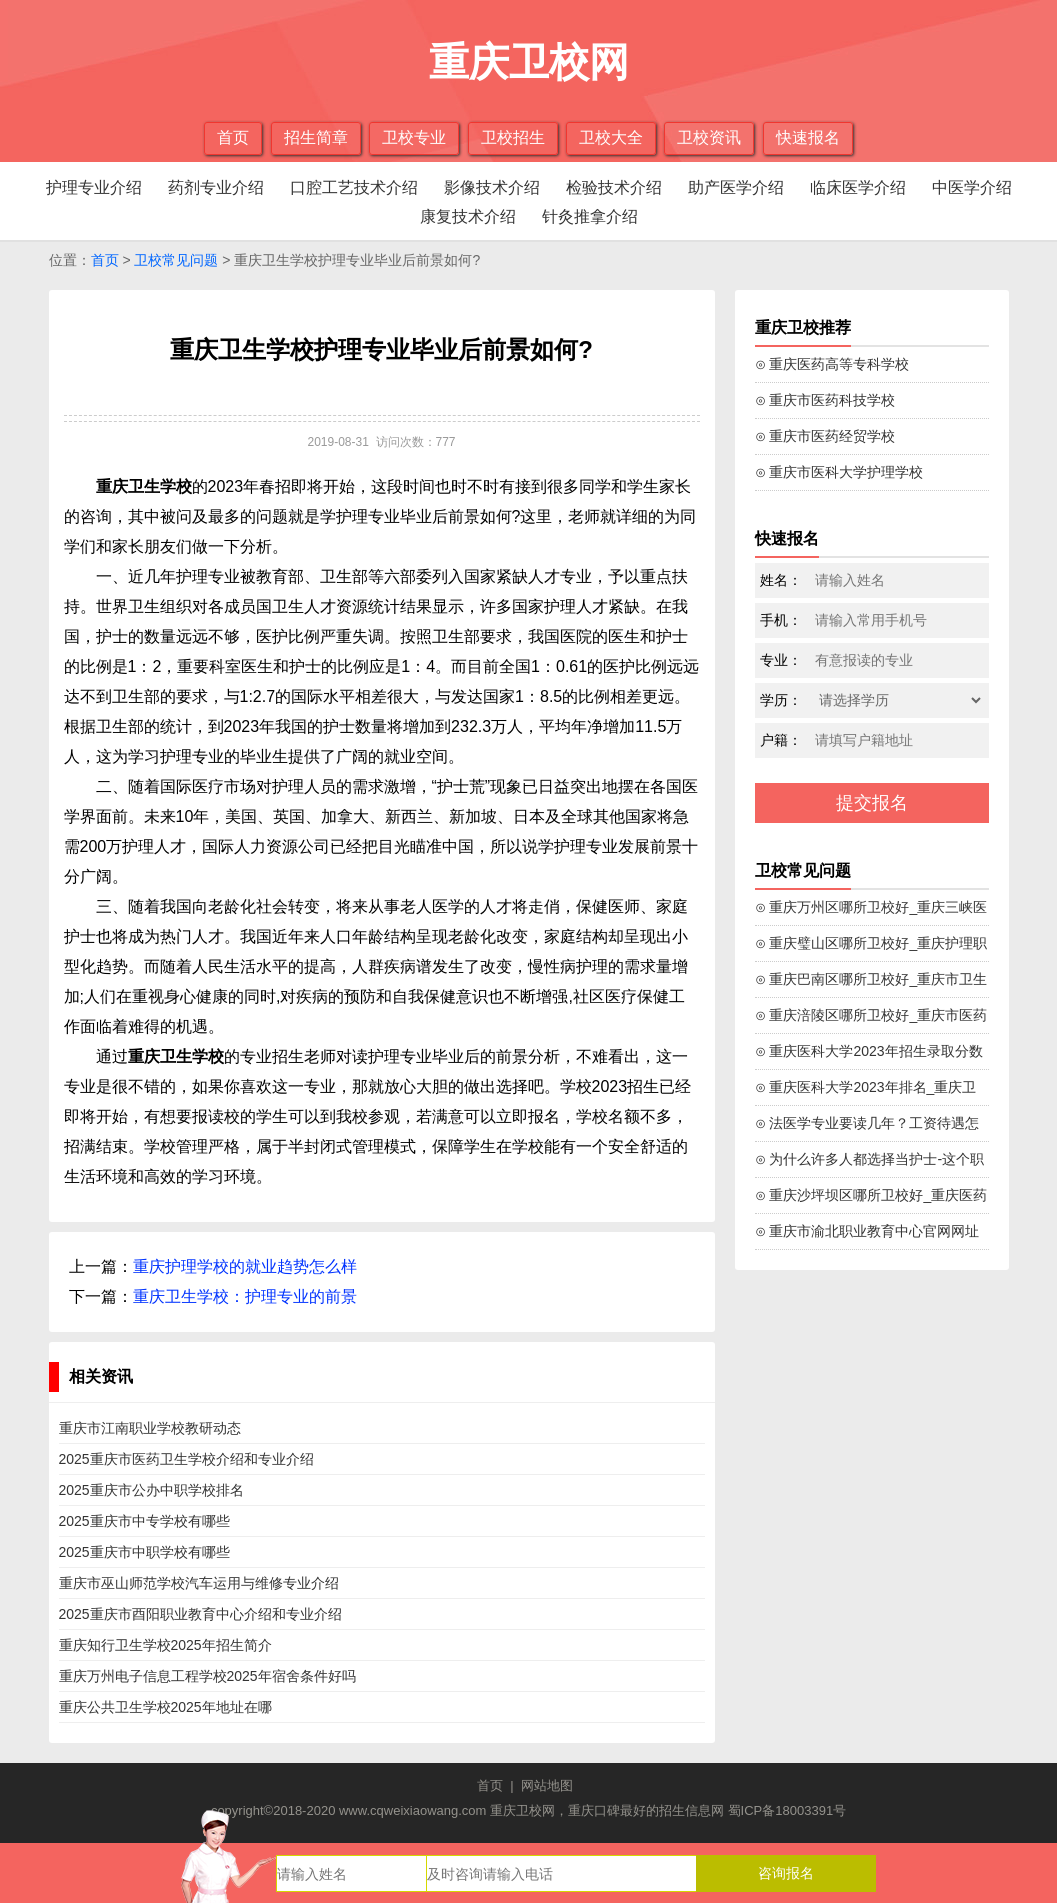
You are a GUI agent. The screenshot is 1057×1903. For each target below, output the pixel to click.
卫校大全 (611, 137)
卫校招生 (513, 137)
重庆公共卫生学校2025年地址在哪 (165, 1707)
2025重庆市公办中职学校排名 (151, 1490)
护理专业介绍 (94, 187)
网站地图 (547, 1785)
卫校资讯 (709, 137)
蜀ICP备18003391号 (787, 1810)
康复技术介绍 (468, 216)
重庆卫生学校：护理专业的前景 (245, 1296)
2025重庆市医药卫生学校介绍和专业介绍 (186, 1459)
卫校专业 (414, 137)
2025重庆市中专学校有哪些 (144, 1521)
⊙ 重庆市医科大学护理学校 (839, 472)
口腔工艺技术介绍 (354, 187)
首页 (233, 137)
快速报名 (808, 137)
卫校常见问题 (176, 260)
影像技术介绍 (492, 187)
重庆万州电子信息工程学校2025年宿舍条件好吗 (207, 1676)
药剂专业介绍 (216, 187)
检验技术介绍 (614, 187)
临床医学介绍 (858, 187)
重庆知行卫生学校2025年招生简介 (165, 1645)
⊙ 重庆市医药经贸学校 (825, 436)
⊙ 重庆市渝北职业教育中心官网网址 (867, 1231)
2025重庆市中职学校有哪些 (144, 1552)
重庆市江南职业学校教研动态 (150, 1428)
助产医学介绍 (736, 187)
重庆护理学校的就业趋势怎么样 (245, 1266)
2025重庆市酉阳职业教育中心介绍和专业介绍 (200, 1614)
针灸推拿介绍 (590, 216)
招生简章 (316, 137)
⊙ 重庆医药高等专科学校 (832, 364)
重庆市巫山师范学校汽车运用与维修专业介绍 (199, 1583)
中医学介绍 (972, 187)
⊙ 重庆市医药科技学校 (825, 400)
